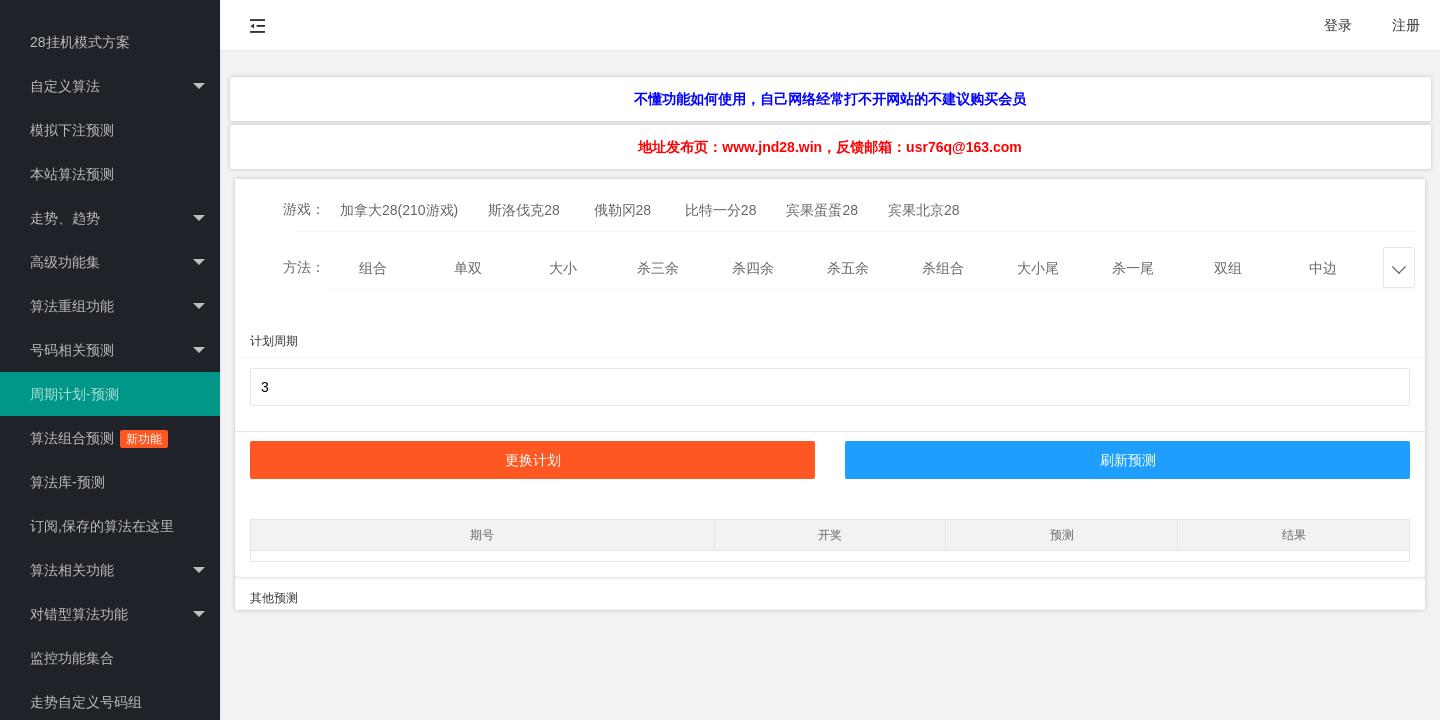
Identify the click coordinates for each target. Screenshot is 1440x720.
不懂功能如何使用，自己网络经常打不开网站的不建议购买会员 (830, 99)
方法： (304, 267)
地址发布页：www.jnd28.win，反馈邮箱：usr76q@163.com (829, 147)
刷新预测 (1128, 460)
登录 (1338, 25)
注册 (1406, 25)
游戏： (304, 209)
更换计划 (533, 460)
